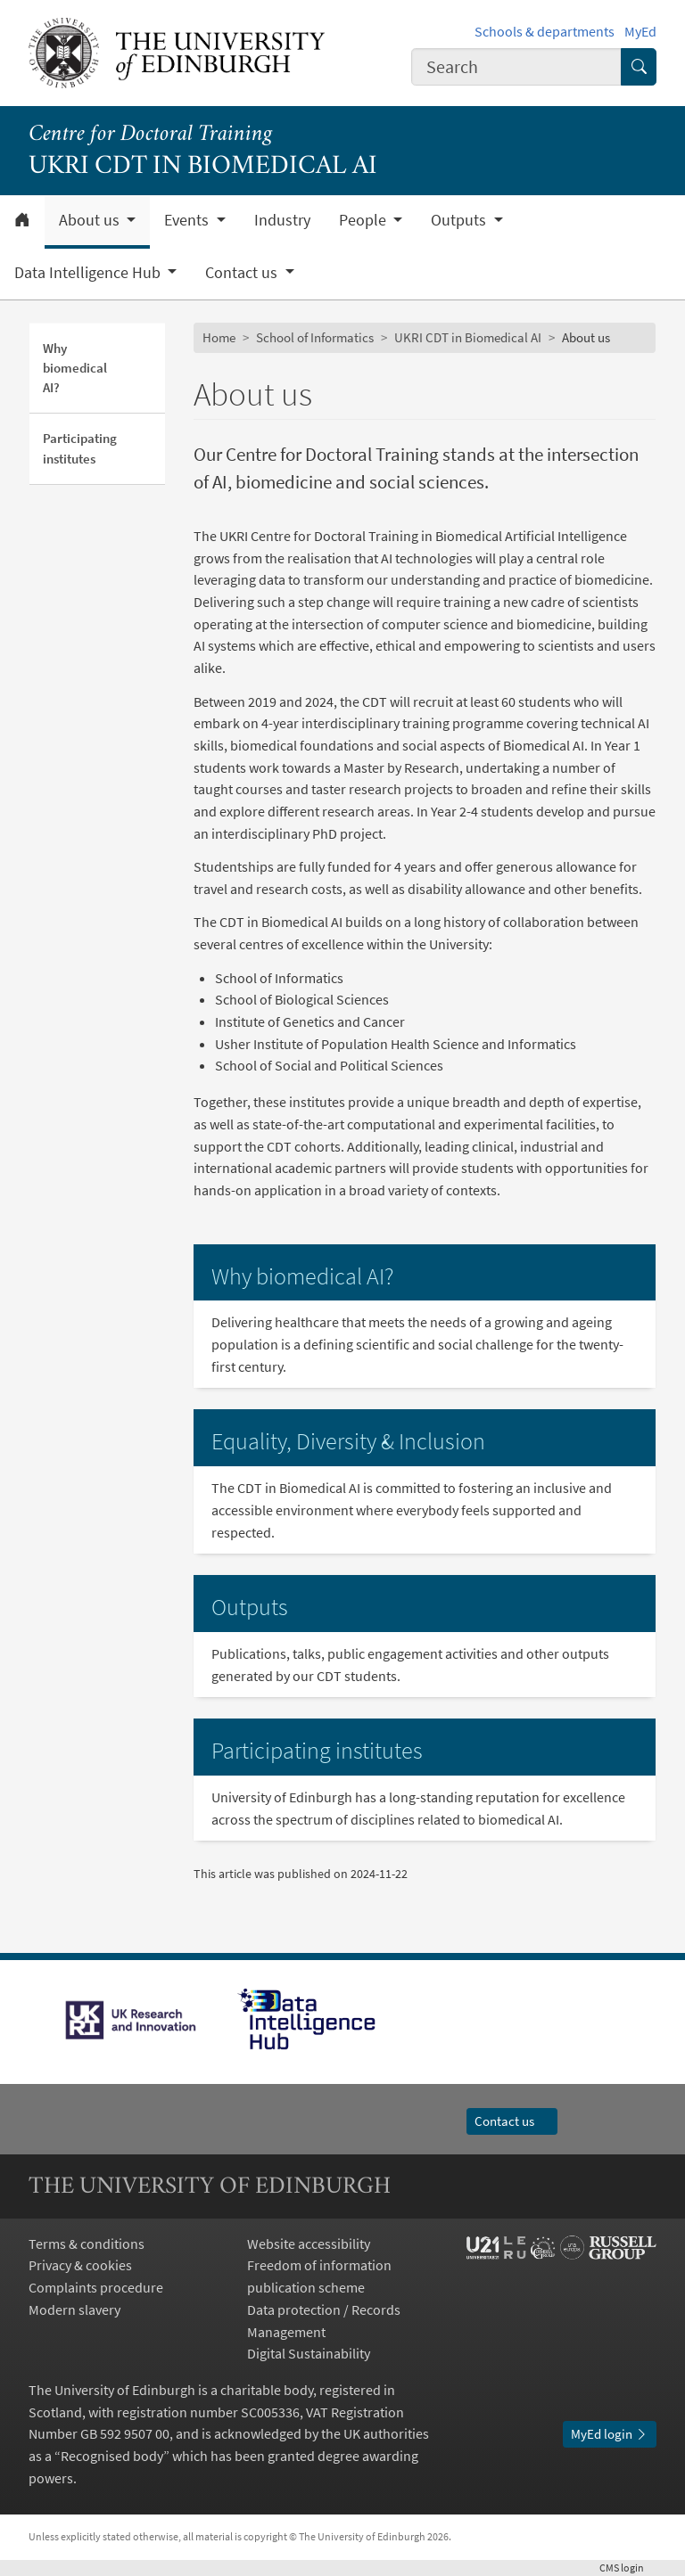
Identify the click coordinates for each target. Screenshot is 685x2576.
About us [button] (91, 220)
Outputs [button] (460, 220)
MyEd (640, 31)
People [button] (364, 220)
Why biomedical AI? (75, 368)
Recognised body (112, 2456)
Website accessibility (308, 2243)
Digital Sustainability (308, 2353)
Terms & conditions (86, 2243)
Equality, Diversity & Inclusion (348, 1441)
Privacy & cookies (80, 2265)
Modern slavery (74, 2309)
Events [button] (188, 220)
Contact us (512, 2120)
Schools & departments (545, 31)
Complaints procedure (96, 2287)
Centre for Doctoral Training (150, 134)
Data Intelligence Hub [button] (89, 273)
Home (218, 337)
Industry (282, 220)
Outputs (249, 1606)
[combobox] (516, 66)
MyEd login (609, 2433)
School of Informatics (315, 337)
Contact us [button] (243, 273)
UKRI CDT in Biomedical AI (467, 337)
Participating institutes (80, 448)
